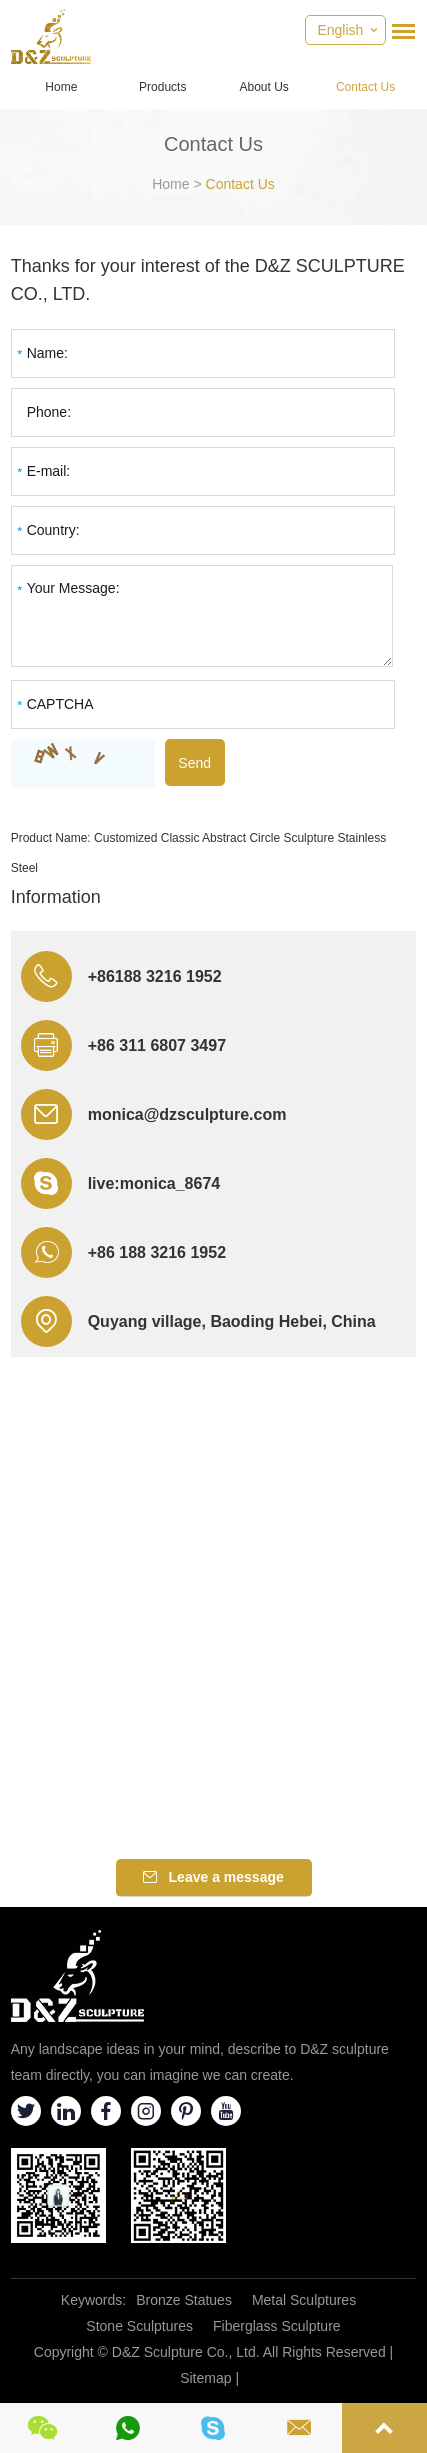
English (340, 30)
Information (56, 897)
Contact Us (365, 87)
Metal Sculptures (304, 2300)
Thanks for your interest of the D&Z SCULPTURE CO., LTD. (208, 280)
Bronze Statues (184, 2300)
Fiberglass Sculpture (277, 2326)
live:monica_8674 (154, 1183)
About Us (264, 87)
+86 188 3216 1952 (157, 1252)
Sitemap (205, 2378)
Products (162, 87)
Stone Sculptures (139, 2326)
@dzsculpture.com (215, 1114)
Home (61, 87)
